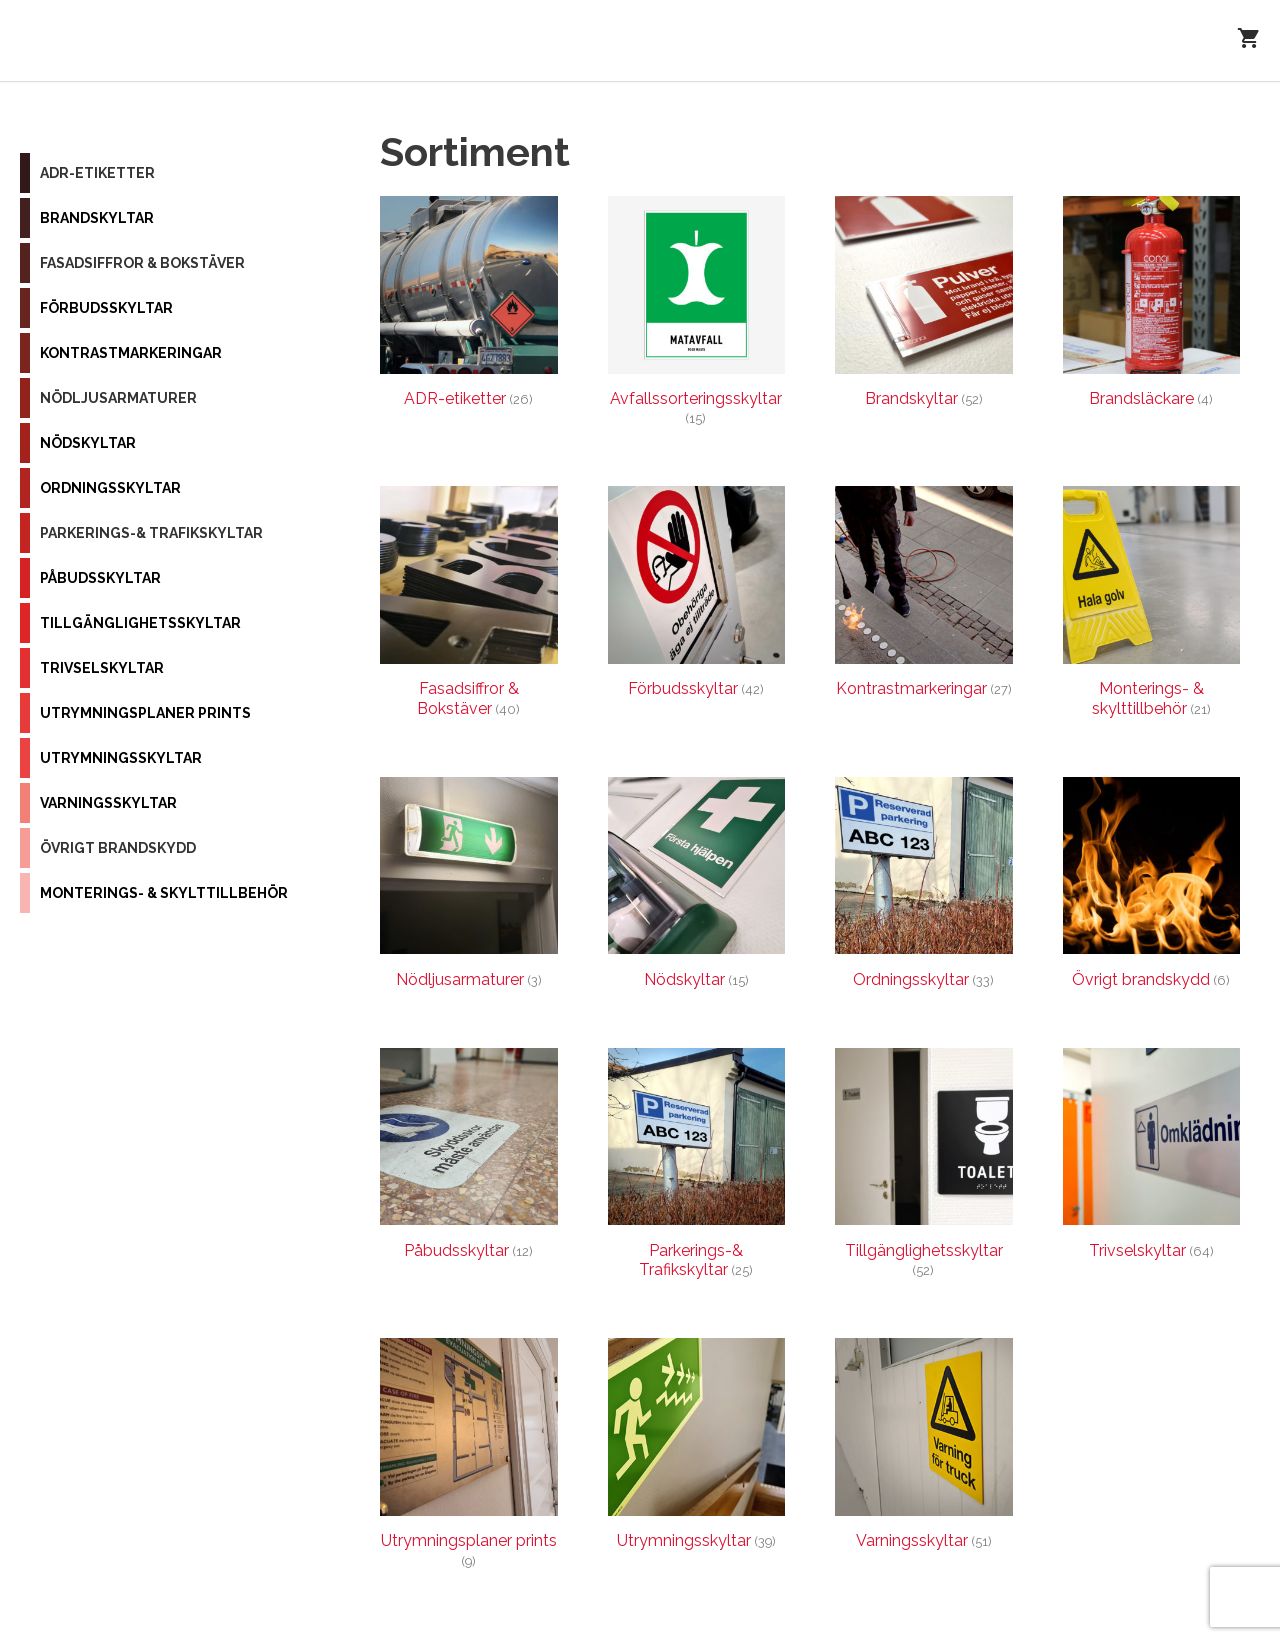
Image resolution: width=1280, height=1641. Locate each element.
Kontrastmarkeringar (131, 353)
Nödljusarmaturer (118, 398)
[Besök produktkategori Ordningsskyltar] (924, 887)
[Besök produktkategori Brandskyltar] (924, 306)
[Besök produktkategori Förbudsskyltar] (697, 596)
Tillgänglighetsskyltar (140, 623)
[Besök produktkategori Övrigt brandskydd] (1152, 887)
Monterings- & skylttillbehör (164, 893)
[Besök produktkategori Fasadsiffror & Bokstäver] (469, 606)
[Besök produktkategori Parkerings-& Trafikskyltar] (697, 1168)
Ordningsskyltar (110, 488)
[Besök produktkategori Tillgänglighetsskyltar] (924, 1168)
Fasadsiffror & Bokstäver (142, 263)
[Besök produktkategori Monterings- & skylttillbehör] (1152, 606)
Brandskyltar (97, 218)
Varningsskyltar (108, 803)
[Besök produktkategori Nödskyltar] (697, 887)
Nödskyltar (88, 443)
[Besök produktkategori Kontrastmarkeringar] (924, 596)
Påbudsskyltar (100, 578)
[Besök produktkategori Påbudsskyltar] (469, 1158)
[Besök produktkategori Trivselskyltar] (1152, 1158)
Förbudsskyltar (106, 308)
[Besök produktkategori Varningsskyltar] (924, 1448)
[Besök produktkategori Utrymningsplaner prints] (469, 1458)
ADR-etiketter (97, 173)
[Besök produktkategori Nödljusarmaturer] (469, 887)
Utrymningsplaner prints (145, 713)
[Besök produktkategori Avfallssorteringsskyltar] (697, 316)
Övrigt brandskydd (118, 848)
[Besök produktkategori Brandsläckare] (1152, 306)
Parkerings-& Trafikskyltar (151, 533)
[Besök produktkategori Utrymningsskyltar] (697, 1448)
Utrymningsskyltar (121, 758)
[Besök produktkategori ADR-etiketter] (469, 306)
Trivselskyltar (102, 668)
